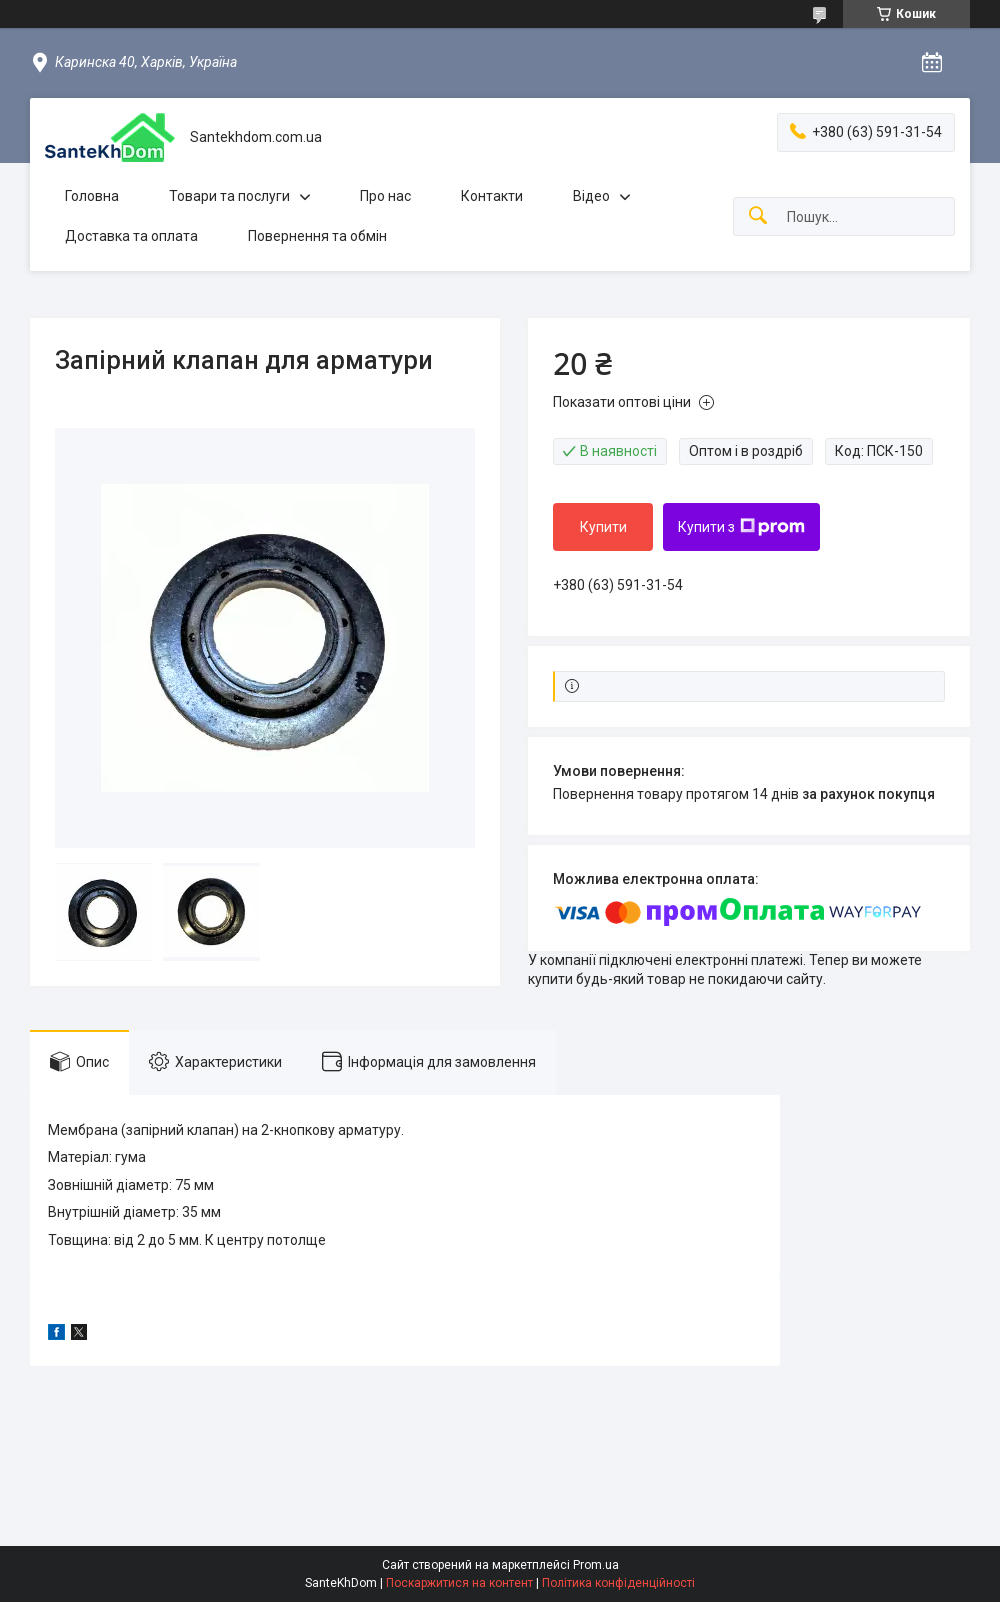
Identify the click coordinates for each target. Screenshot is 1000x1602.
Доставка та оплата (131, 236)
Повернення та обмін (317, 236)
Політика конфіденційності (618, 1583)
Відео (591, 196)
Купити (603, 527)
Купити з (741, 527)
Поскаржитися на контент (459, 1583)
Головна (92, 196)
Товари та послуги (229, 196)
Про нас (385, 196)
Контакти (492, 196)
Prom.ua (596, 1565)
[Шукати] (758, 216)
